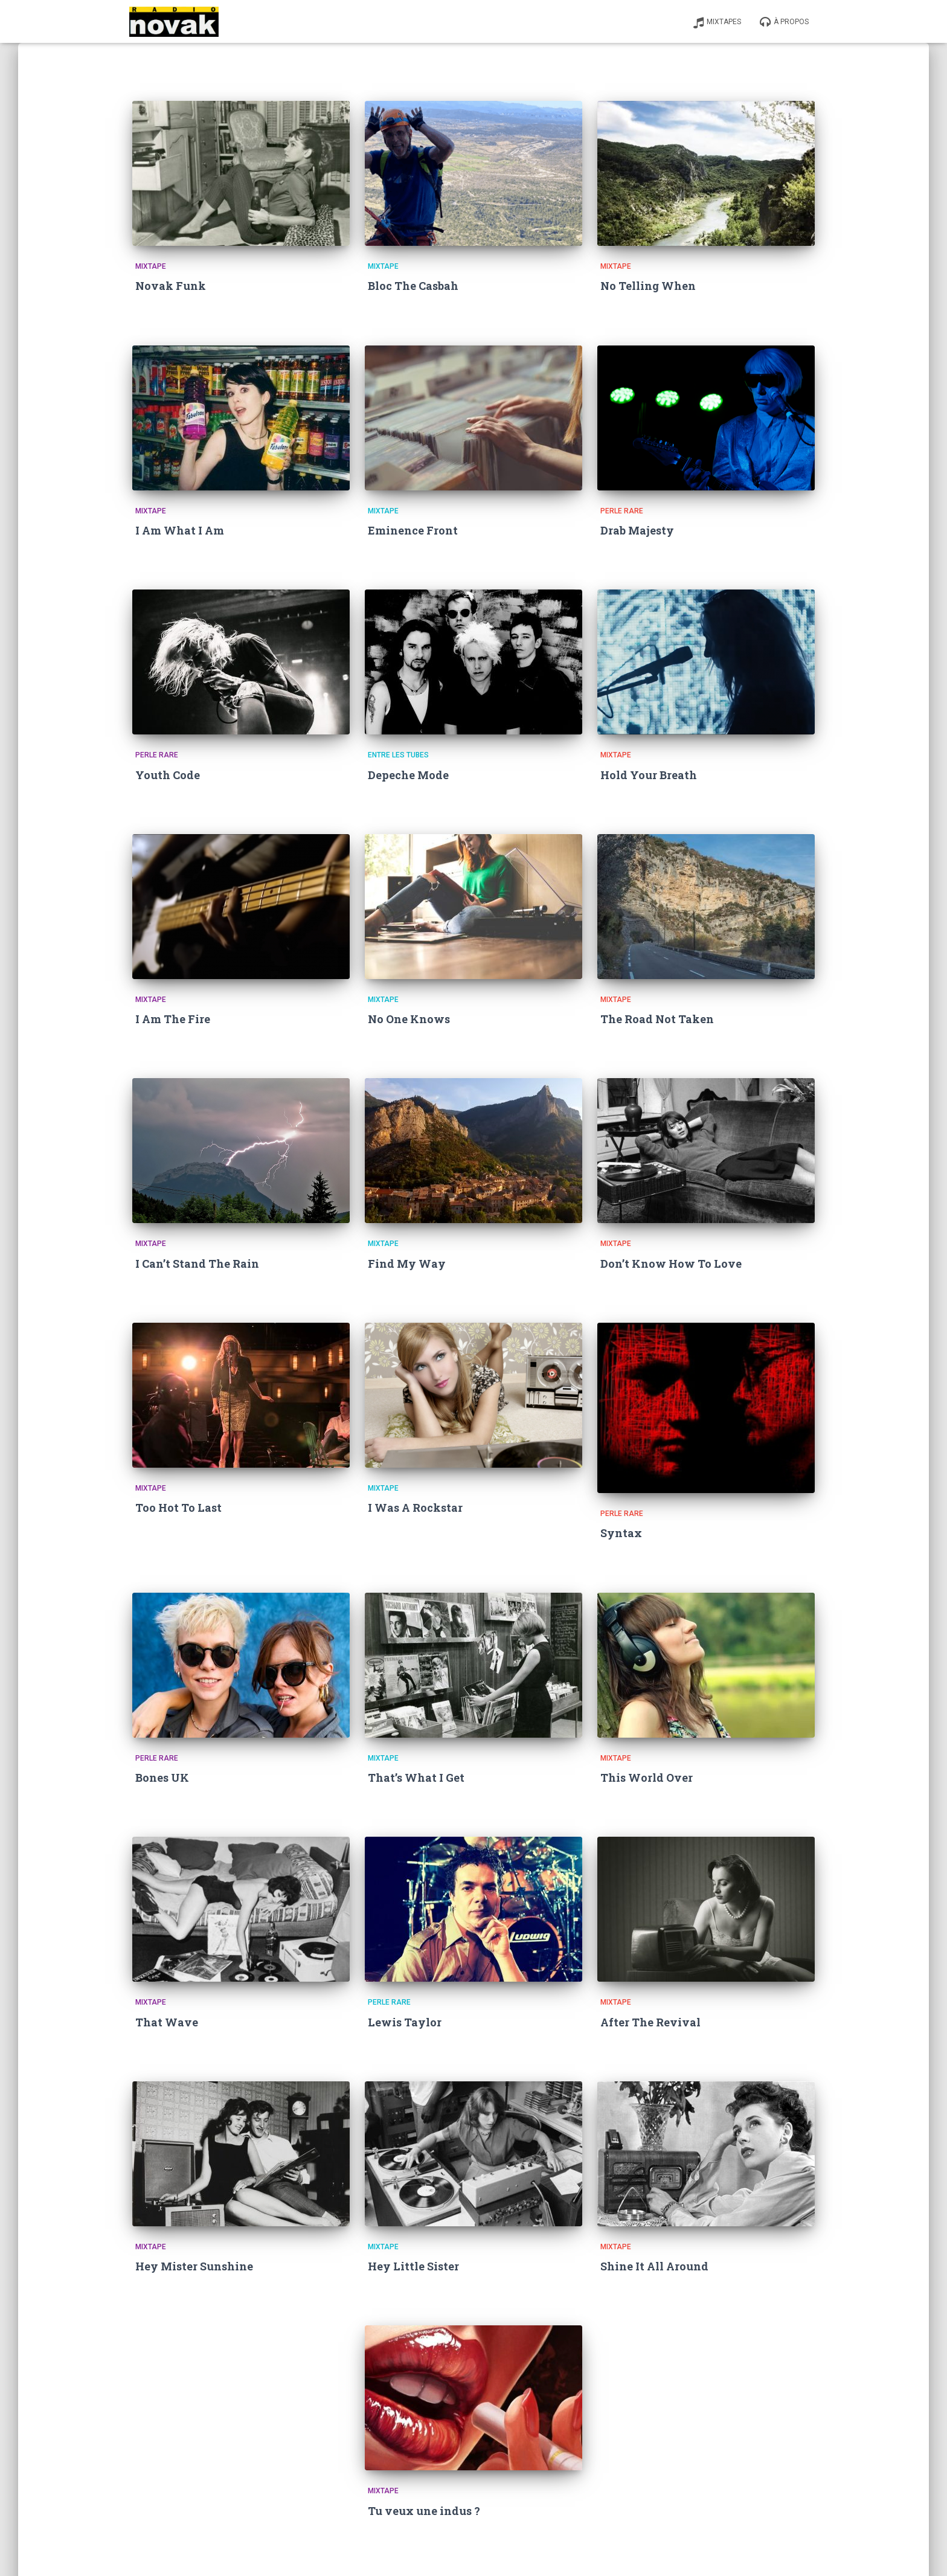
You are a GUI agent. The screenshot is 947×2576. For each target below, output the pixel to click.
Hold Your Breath (648, 775)
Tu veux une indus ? (424, 2511)
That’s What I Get (416, 1777)
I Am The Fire (172, 1019)
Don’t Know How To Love (671, 1263)
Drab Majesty (637, 530)
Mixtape (150, 266)
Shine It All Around (654, 2266)
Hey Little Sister (413, 2266)
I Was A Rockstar (415, 1507)
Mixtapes (716, 22)
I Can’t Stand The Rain (197, 1263)
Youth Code (167, 775)
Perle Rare (621, 511)
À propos (784, 22)
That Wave (166, 2022)
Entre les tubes (398, 755)
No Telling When (648, 285)
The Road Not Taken (657, 1019)
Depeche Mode (408, 775)
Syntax (621, 1533)
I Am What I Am (179, 530)
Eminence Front (413, 530)
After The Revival (650, 2022)
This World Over (646, 1777)
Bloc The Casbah (413, 285)
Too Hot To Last (178, 1507)
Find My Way (407, 1263)
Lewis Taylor (404, 2022)
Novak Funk (170, 285)
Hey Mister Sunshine (194, 2266)
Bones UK (162, 1777)
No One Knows (409, 1019)
